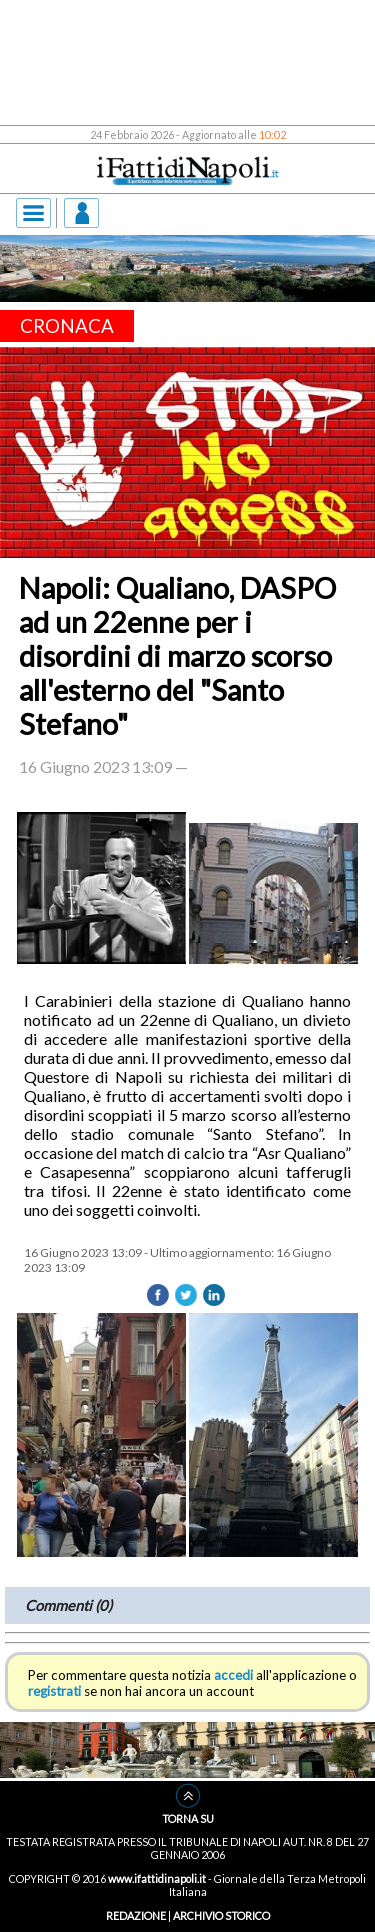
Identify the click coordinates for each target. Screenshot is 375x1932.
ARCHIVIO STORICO (221, 1915)
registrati (54, 1691)
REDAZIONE (136, 1915)
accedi (233, 1675)
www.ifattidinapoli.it (157, 1878)
